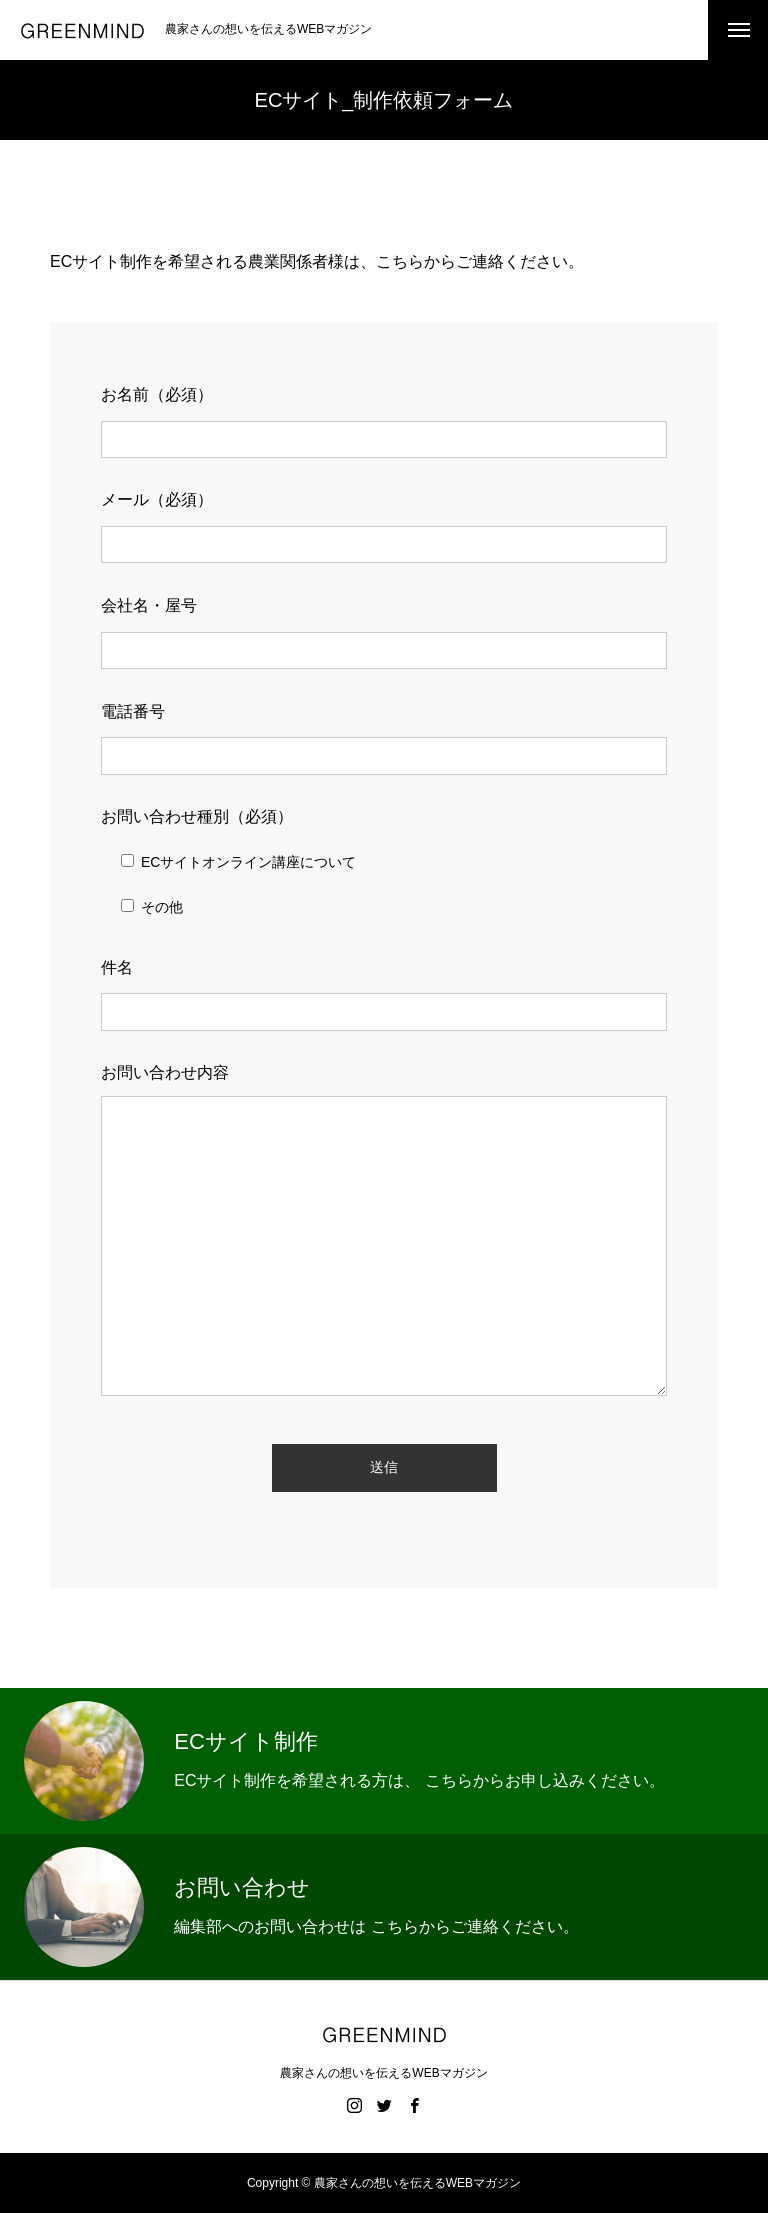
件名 (117, 967)
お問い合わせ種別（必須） (197, 816)
